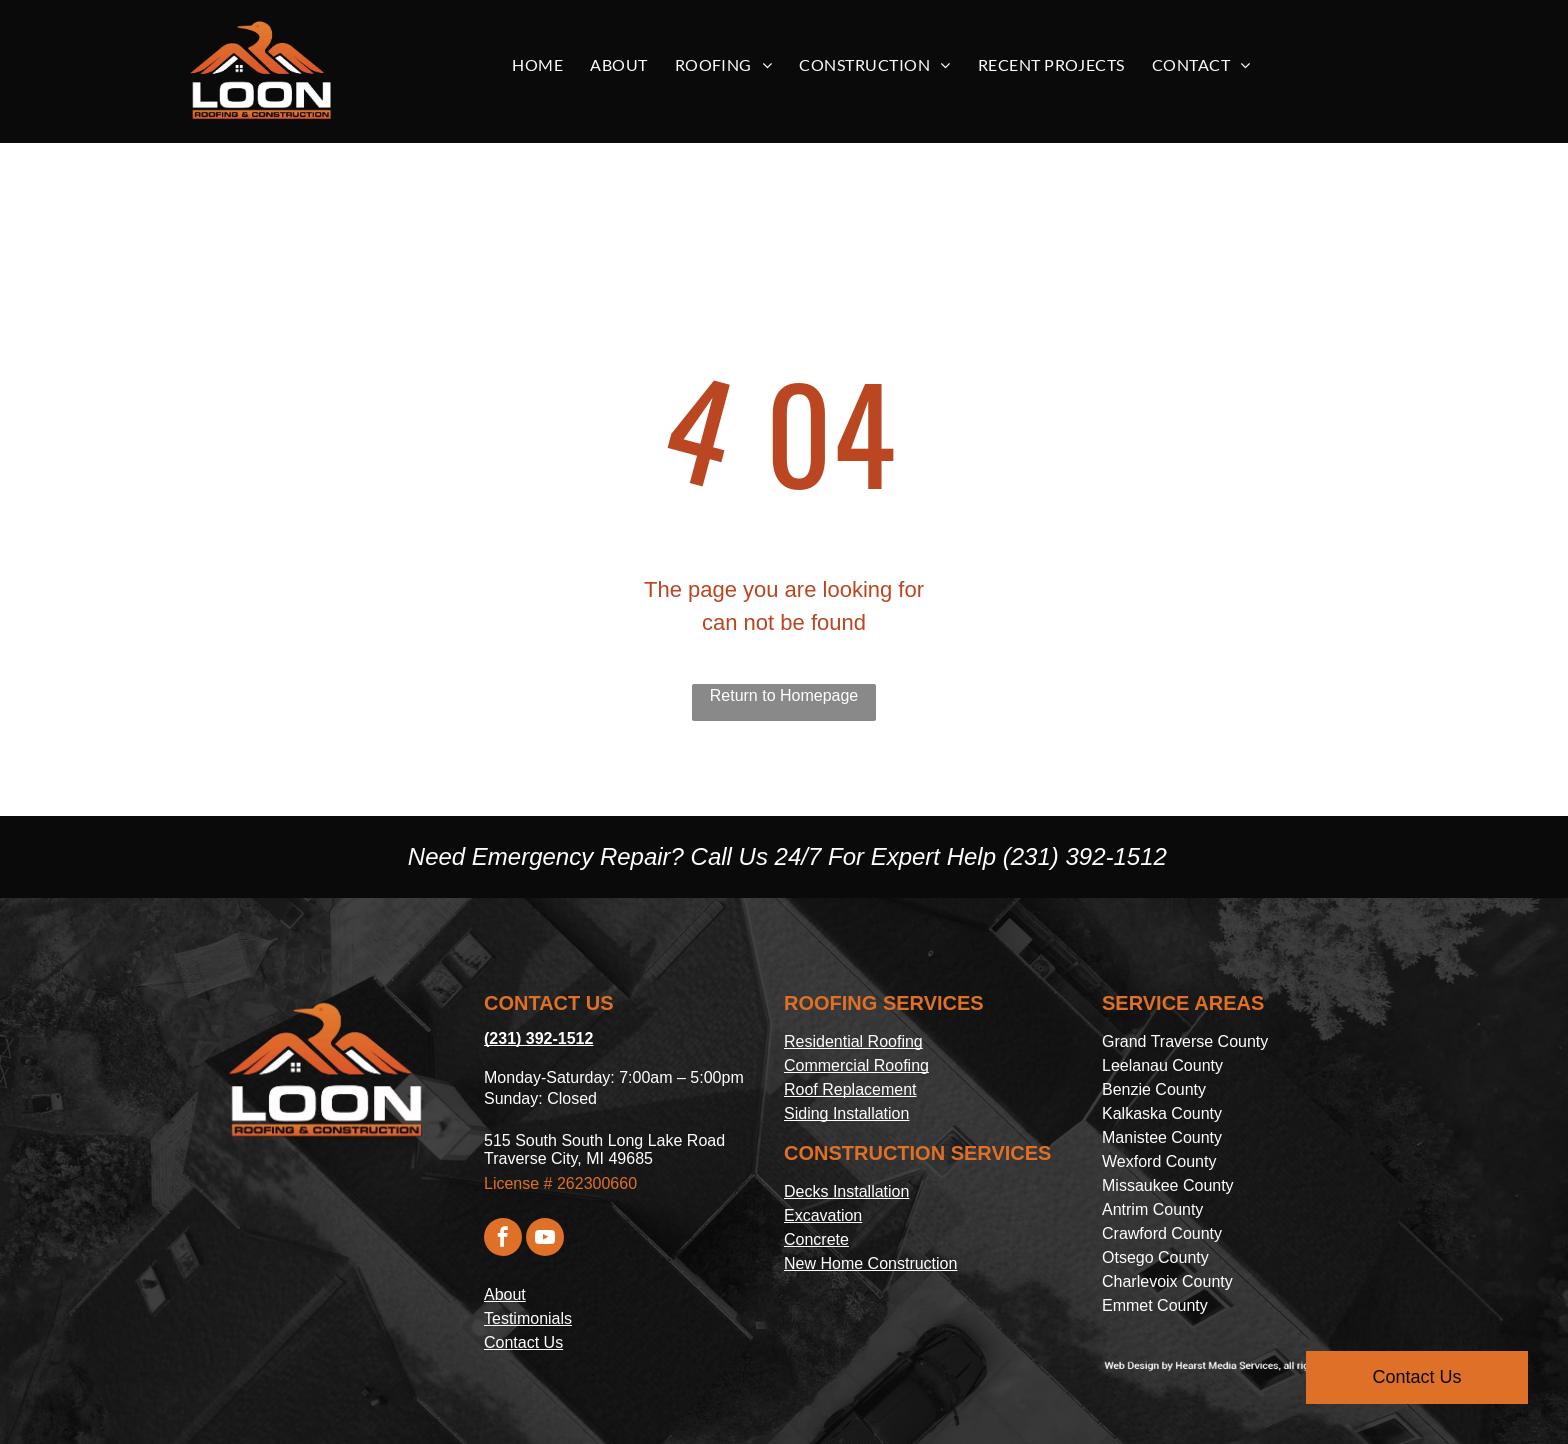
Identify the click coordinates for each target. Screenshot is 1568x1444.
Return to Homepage (784, 695)
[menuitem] (545, 65)
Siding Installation (846, 1113)
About (505, 1294)
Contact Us (523, 1342)
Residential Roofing (853, 1041)
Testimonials (528, 1318)
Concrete (816, 1239)
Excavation (823, 1215)
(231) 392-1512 (1085, 856)
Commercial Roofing (856, 1065)
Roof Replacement (850, 1089)
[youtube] (545, 1239)
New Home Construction (870, 1263)
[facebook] (503, 1239)
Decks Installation (846, 1191)
